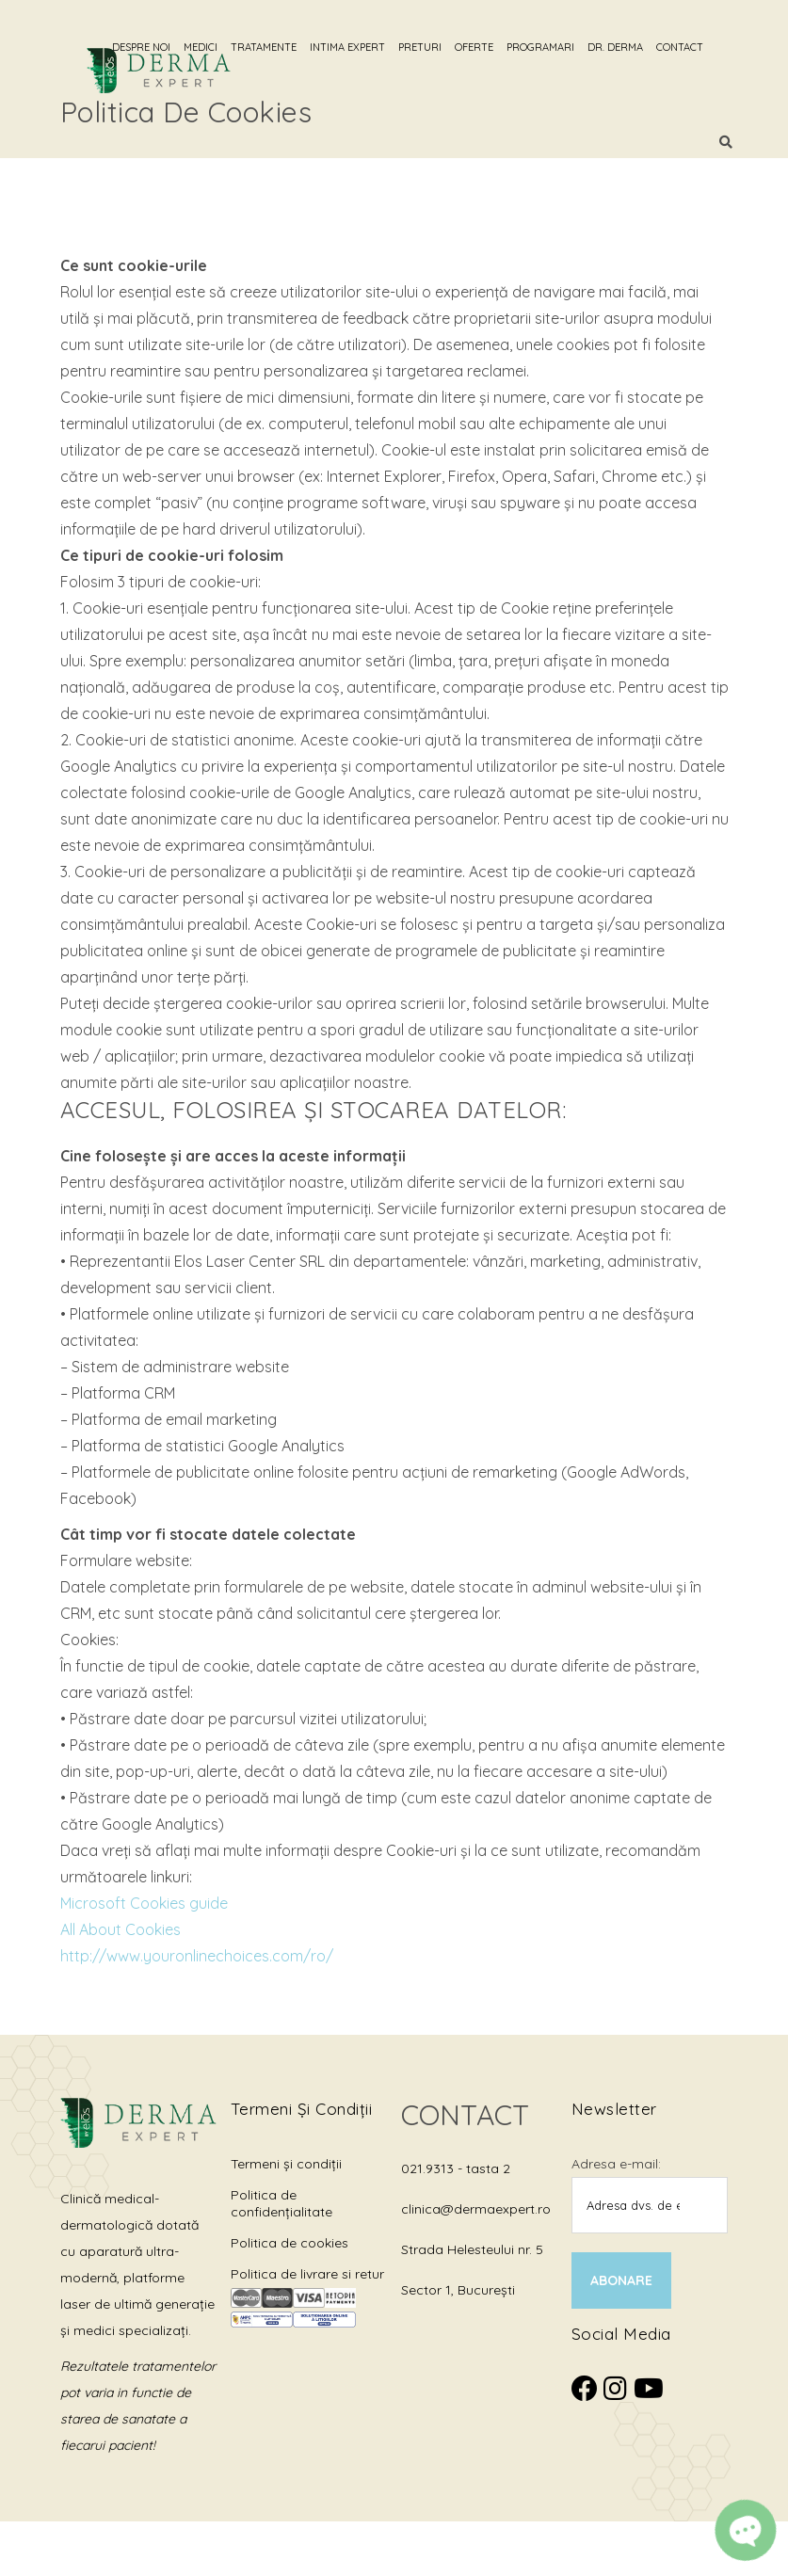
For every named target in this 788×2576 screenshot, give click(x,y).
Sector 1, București (458, 2289)
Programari (565, 47)
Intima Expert (372, 47)
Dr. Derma (639, 47)
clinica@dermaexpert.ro (476, 2208)
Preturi (444, 47)
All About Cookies (120, 1929)
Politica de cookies (289, 2242)
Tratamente (288, 47)
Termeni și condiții (286, 2163)
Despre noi (166, 47)
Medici (225, 47)
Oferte (498, 47)
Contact (704, 47)
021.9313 (429, 2168)
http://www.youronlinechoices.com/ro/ (196, 1955)
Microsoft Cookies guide (144, 1903)
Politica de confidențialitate (281, 2203)
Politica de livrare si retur (307, 2273)
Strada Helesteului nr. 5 (472, 2249)
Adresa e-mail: (616, 2163)
